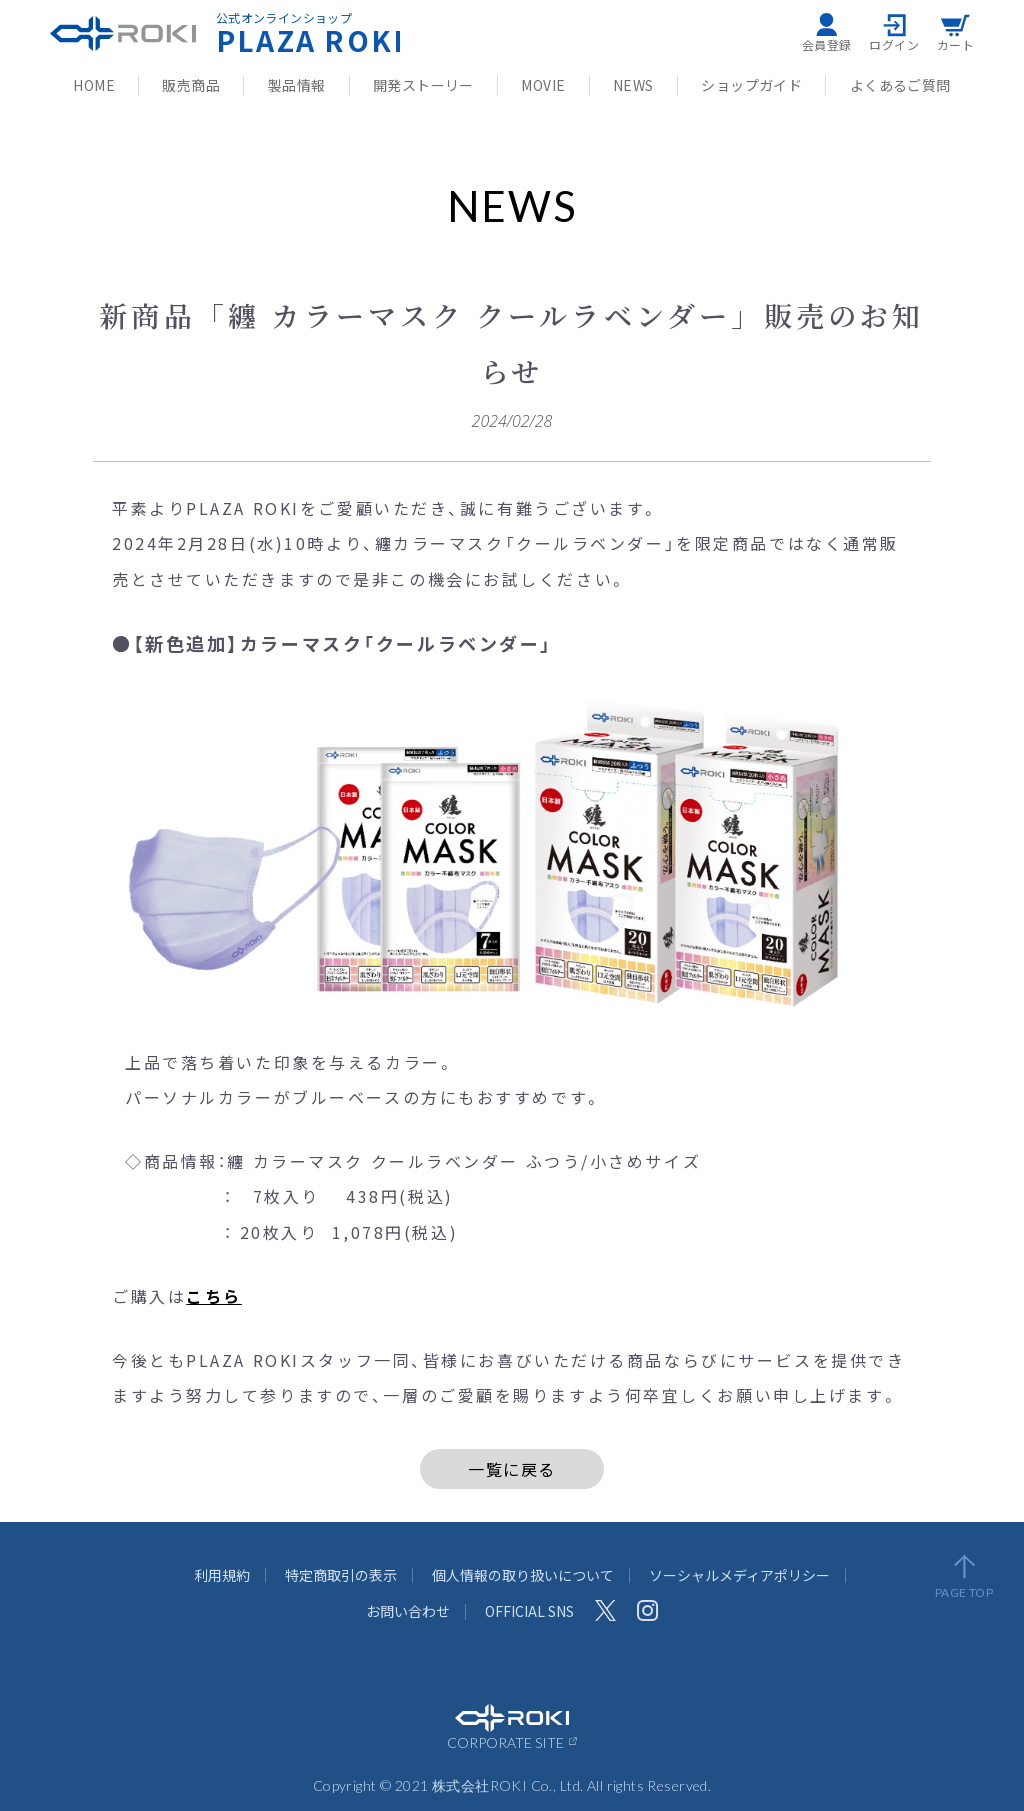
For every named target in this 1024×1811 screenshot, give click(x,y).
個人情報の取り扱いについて (523, 1575)
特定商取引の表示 (341, 1575)
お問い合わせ (408, 1611)
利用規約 (222, 1575)
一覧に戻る (512, 1469)
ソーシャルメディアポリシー (739, 1575)
